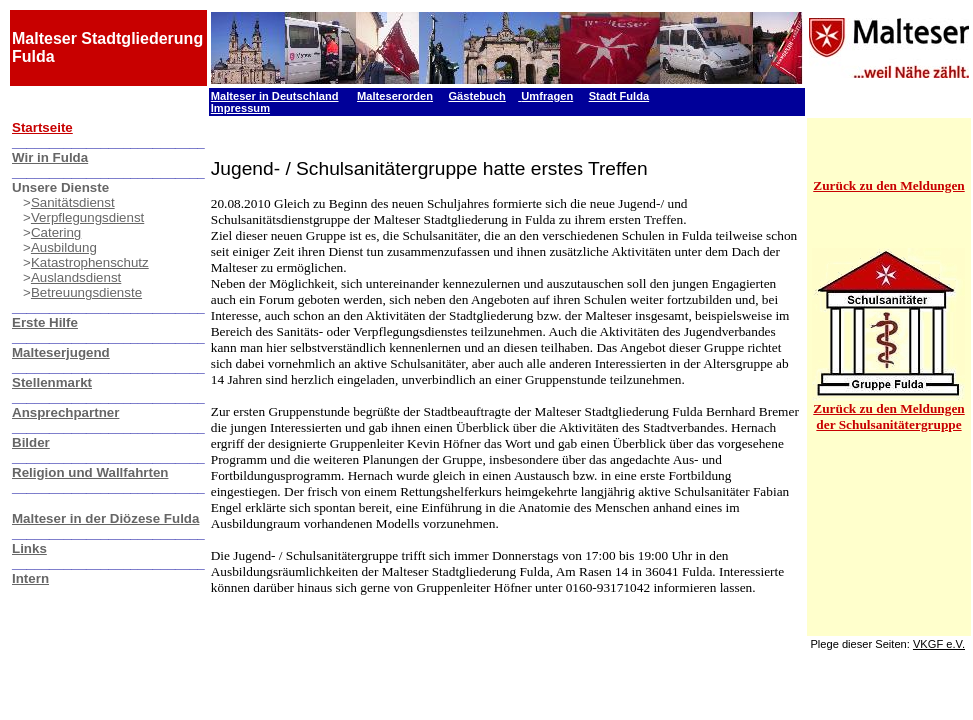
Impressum (240, 108)
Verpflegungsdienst (87, 217)
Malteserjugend (61, 352)
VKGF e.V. (939, 644)
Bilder (31, 442)
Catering (56, 232)
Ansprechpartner (65, 412)
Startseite (42, 127)
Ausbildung (64, 247)
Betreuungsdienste (86, 292)
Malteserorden (395, 96)
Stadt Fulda (619, 96)
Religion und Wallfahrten (90, 472)
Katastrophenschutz (90, 262)
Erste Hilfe (45, 322)
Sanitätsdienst (73, 202)
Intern (30, 578)
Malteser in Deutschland (275, 96)
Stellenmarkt (52, 382)
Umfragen (547, 96)
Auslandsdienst (76, 277)
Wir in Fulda (50, 157)
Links (29, 548)
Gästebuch (476, 96)
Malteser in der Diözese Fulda (105, 518)
